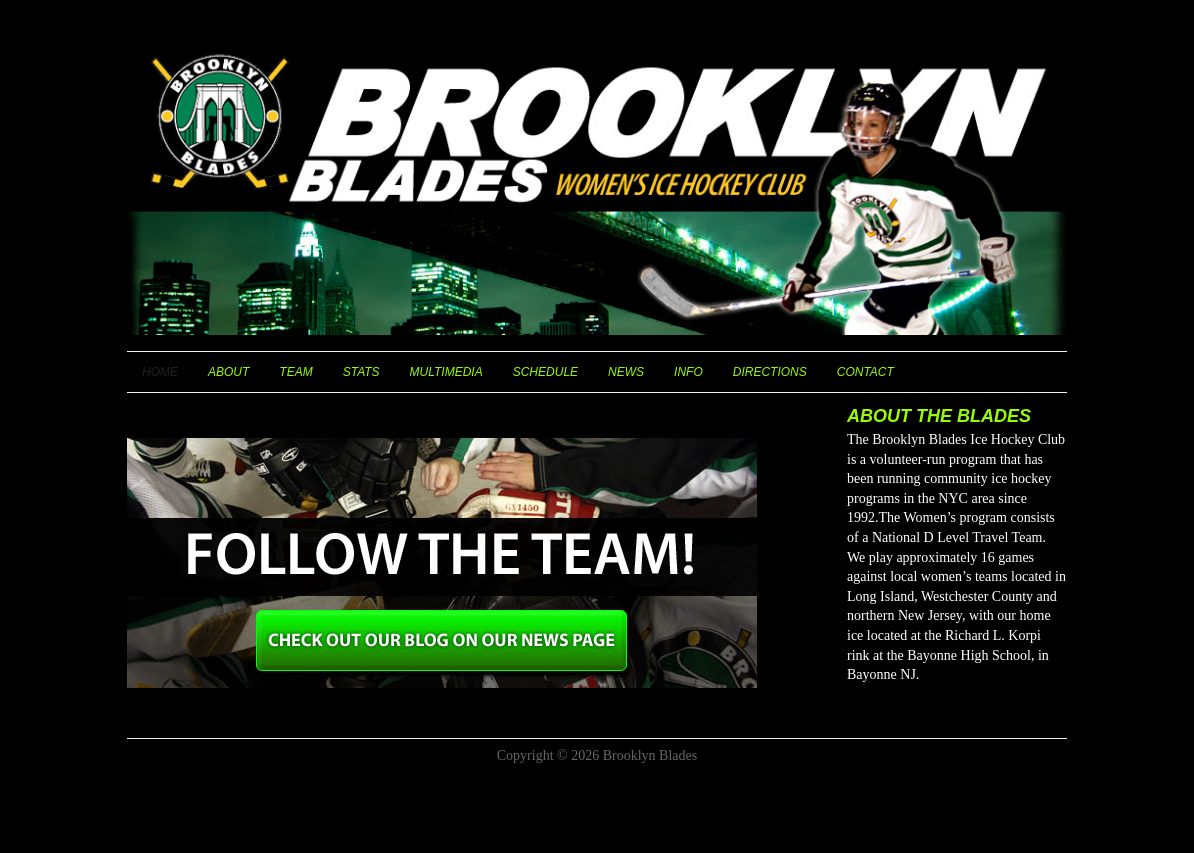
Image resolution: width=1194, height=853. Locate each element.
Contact (865, 372)
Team (295, 372)
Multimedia (446, 372)
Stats (361, 372)
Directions (770, 372)
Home (160, 372)
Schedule (545, 372)
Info (688, 372)
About (228, 372)
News (626, 372)
